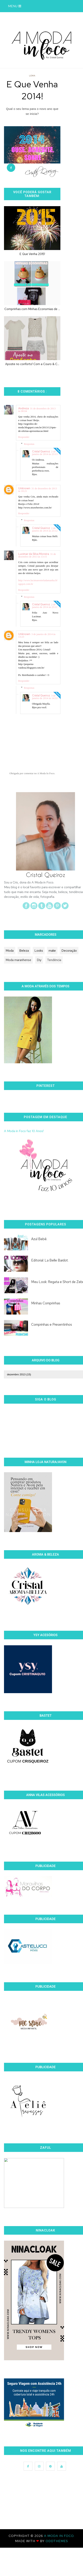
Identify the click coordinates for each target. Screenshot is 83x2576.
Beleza (24, 950)
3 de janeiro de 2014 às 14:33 (45, 697)
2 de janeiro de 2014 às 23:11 (44, 606)
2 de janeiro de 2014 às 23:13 (45, 453)
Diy (39, 960)
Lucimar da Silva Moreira (33, 554)
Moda (10, 950)
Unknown (24, 488)
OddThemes (57, 2541)
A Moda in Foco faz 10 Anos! (24, 1131)
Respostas (29, 443)
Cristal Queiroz (41, 451)
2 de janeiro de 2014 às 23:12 (45, 529)
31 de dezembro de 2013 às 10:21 (37, 489)
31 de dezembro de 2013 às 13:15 (37, 555)
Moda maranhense (18, 960)
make (52, 950)
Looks (38, 950)
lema (32, 75)
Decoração (69, 950)
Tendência (54, 960)
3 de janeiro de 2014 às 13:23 (36, 635)
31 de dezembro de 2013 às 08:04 (37, 410)
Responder (23, 436)
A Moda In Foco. (59, 2536)
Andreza (23, 408)
